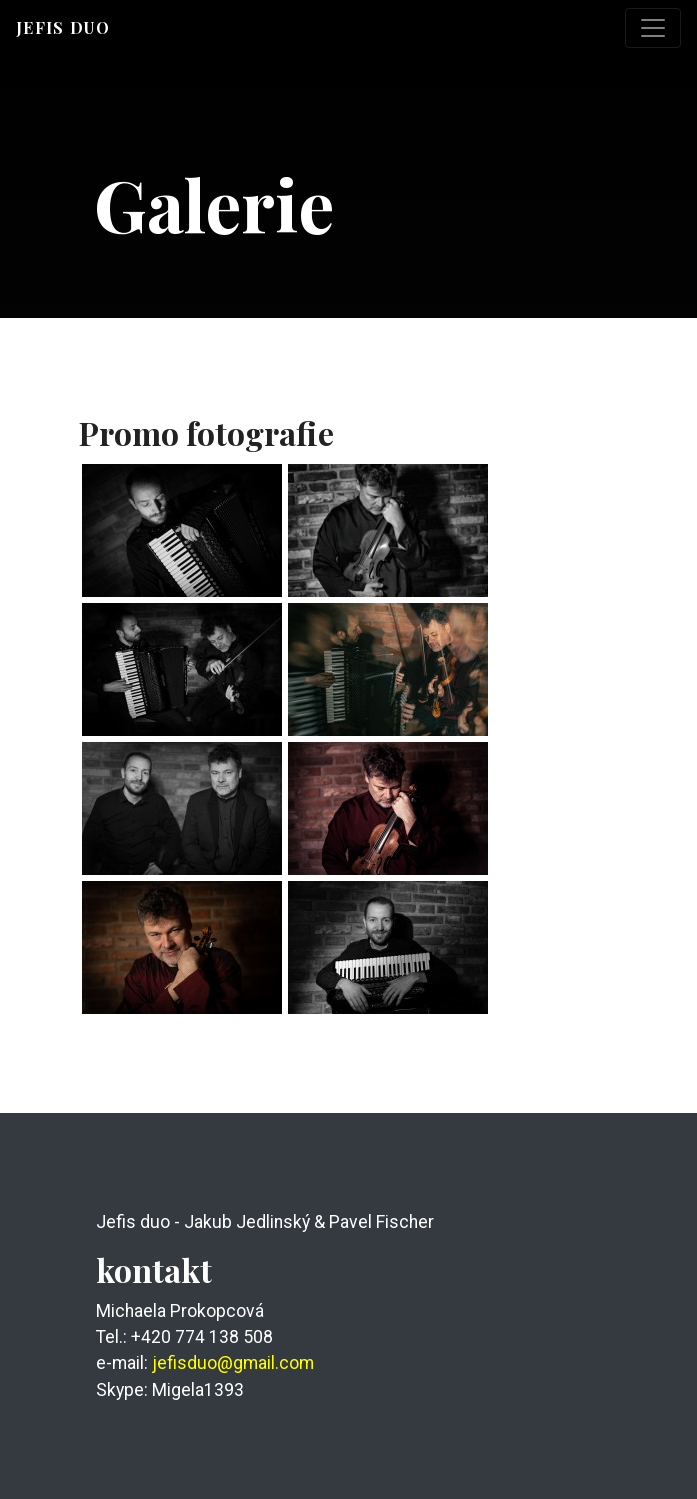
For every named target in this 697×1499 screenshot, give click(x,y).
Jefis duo (63, 27)
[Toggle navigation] (653, 28)
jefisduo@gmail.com (233, 1363)
